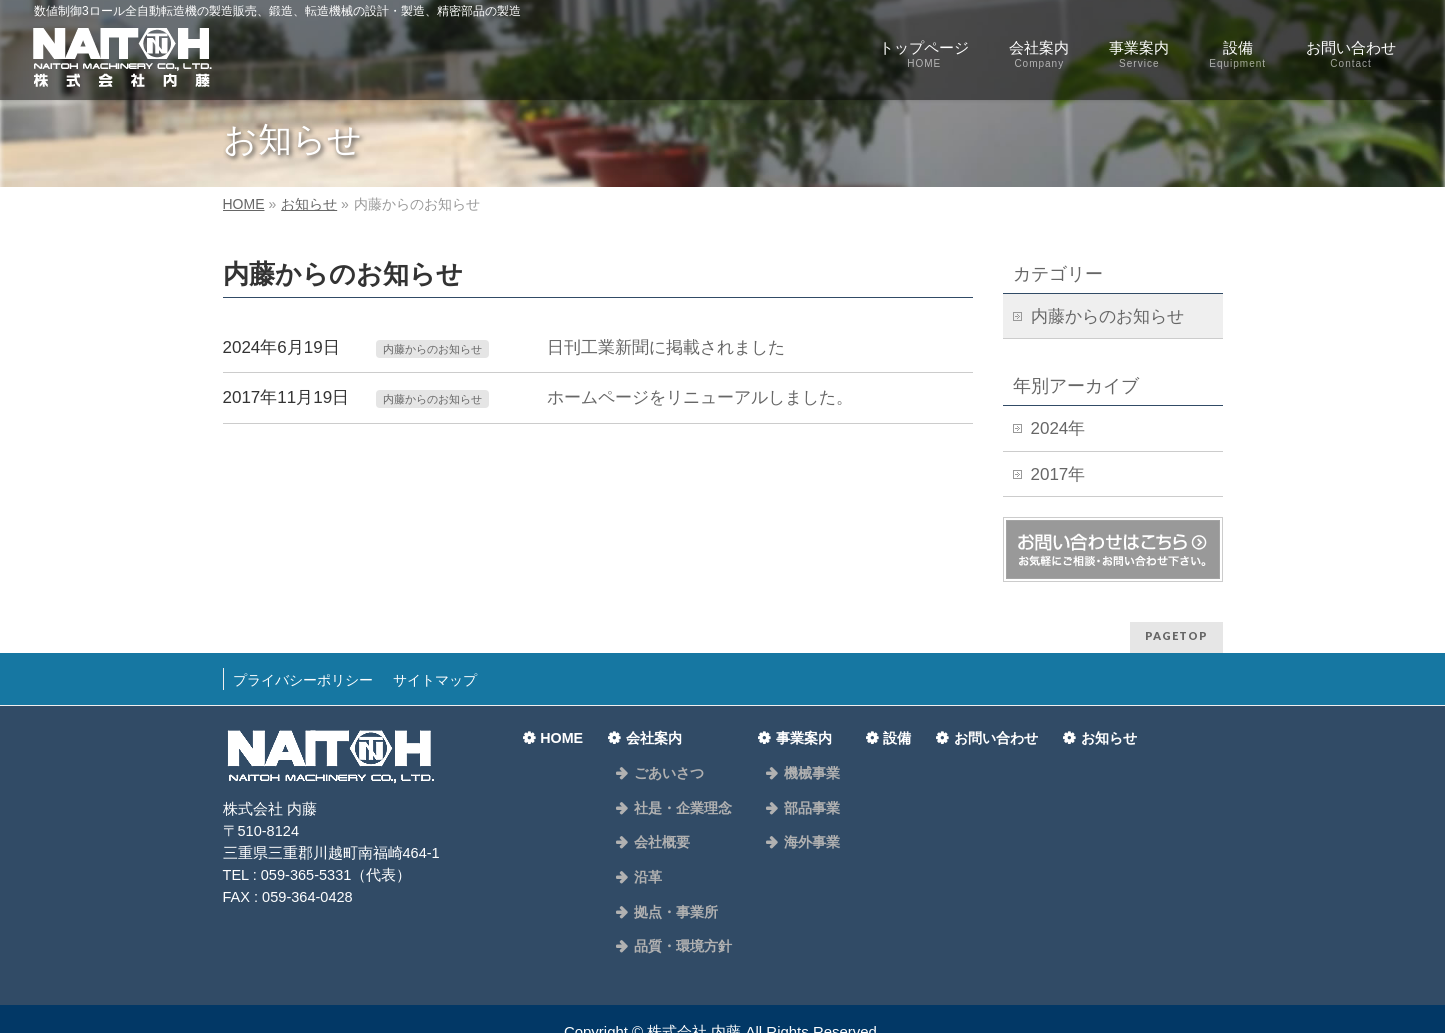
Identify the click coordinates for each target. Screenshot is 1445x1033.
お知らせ (1102, 727)
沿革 (645, 844)
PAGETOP (1176, 635)
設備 (885, 727)
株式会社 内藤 (694, 980)
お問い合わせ (986, 727)
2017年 (1058, 474)
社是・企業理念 (677, 788)
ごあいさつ (664, 760)
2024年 (1058, 428)
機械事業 (798, 760)
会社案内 (656, 727)
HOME (561, 727)
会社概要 (658, 816)
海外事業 (798, 816)
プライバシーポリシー (309, 675)
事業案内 (797, 727)
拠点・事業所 (671, 872)
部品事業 (798, 788)
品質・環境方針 (677, 899)
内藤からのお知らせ (437, 349)
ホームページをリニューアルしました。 (699, 397)
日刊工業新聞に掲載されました (665, 347)
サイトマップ (452, 675)
